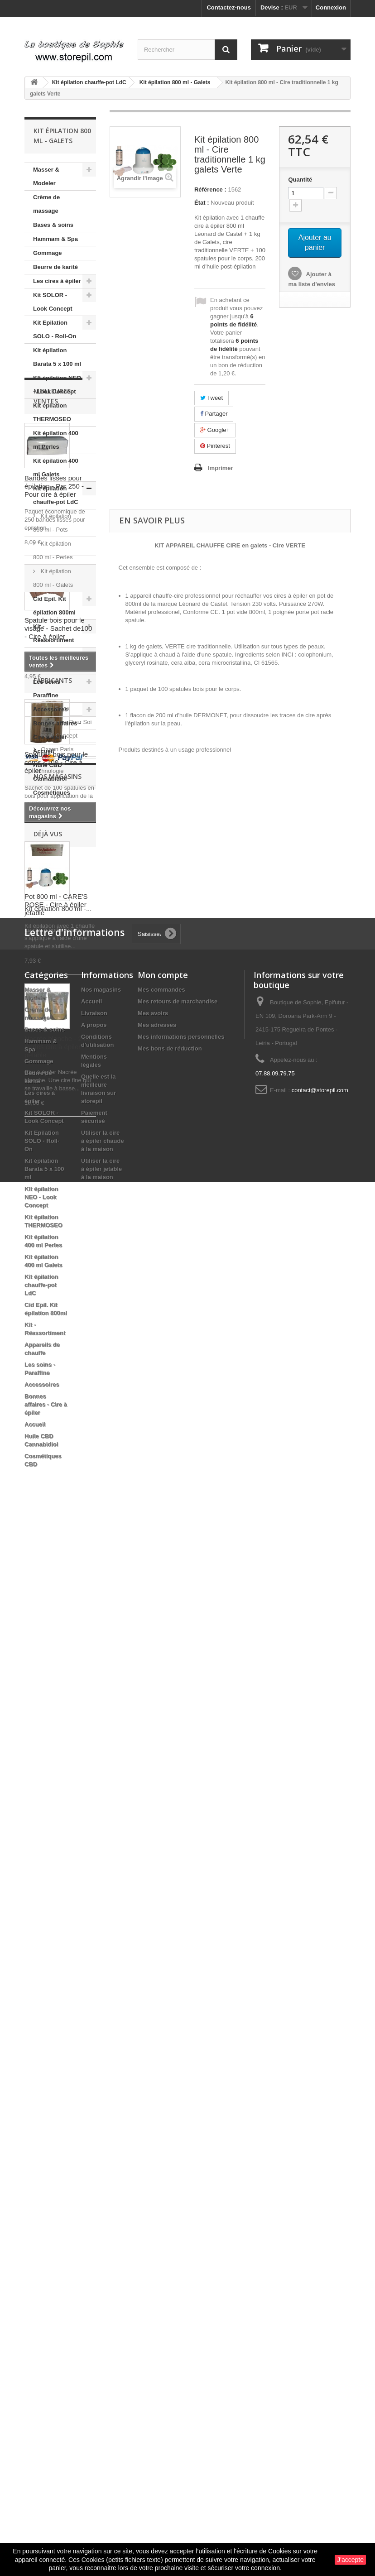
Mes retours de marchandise (177, 2056)
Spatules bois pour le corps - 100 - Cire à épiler (56, 1212)
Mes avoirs (153, 2067)
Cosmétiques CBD (51, 799)
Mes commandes (161, 2044)
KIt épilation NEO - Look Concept (57, 384)
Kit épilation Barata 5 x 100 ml (57, 357)
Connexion (331, 7)
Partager (213, 413)
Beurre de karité (55, 267)
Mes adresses (157, 2079)
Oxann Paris (56, 1687)
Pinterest (215, 445)
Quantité (300, 179)
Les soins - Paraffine (48, 688)
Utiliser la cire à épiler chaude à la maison (102, 2195)
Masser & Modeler (46, 176)
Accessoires (50, 709)
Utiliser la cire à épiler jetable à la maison (101, 2223)
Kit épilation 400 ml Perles (55, 440)
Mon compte (163, 2029)
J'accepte (350, 2559)
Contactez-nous (229, 7)
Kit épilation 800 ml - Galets (53, 578)
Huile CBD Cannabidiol (50, 772)
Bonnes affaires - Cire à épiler (57, 730)
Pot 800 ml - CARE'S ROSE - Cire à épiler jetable (56, 1354)
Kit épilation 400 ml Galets (55, 467)
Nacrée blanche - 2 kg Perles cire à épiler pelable (57, 1496)
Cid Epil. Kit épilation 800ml (54, 605)
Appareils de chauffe (50, 661)
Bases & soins (53, 224)
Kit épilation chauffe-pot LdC (55, 495)
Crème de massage (46, 204)
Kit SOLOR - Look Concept (52, 302)
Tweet (211, 397)
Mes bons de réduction (170, 2103)
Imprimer (220, 468)
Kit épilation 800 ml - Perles (52, 550)
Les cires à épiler (57, 281)
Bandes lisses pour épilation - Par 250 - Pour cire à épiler (54, 936)
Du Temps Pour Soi (65, 1660)
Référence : (210, 189)
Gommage (47, 252)
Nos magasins (58, 1752)
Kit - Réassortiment (53, 633)
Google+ (215, 430)
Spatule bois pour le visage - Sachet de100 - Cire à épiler (58, 1078)
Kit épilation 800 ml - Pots (52, 523)
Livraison (94, 2067)
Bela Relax (54, 1646)
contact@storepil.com (320, 2144)
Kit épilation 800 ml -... (57, 1900)
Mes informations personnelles (181, 2091)
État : (201, 202)
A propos (94, 2079)
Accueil (43, 751)
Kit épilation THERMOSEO (52, 412)
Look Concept (58, 1673)
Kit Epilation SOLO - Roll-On (54, 329)
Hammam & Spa (55, 238)
